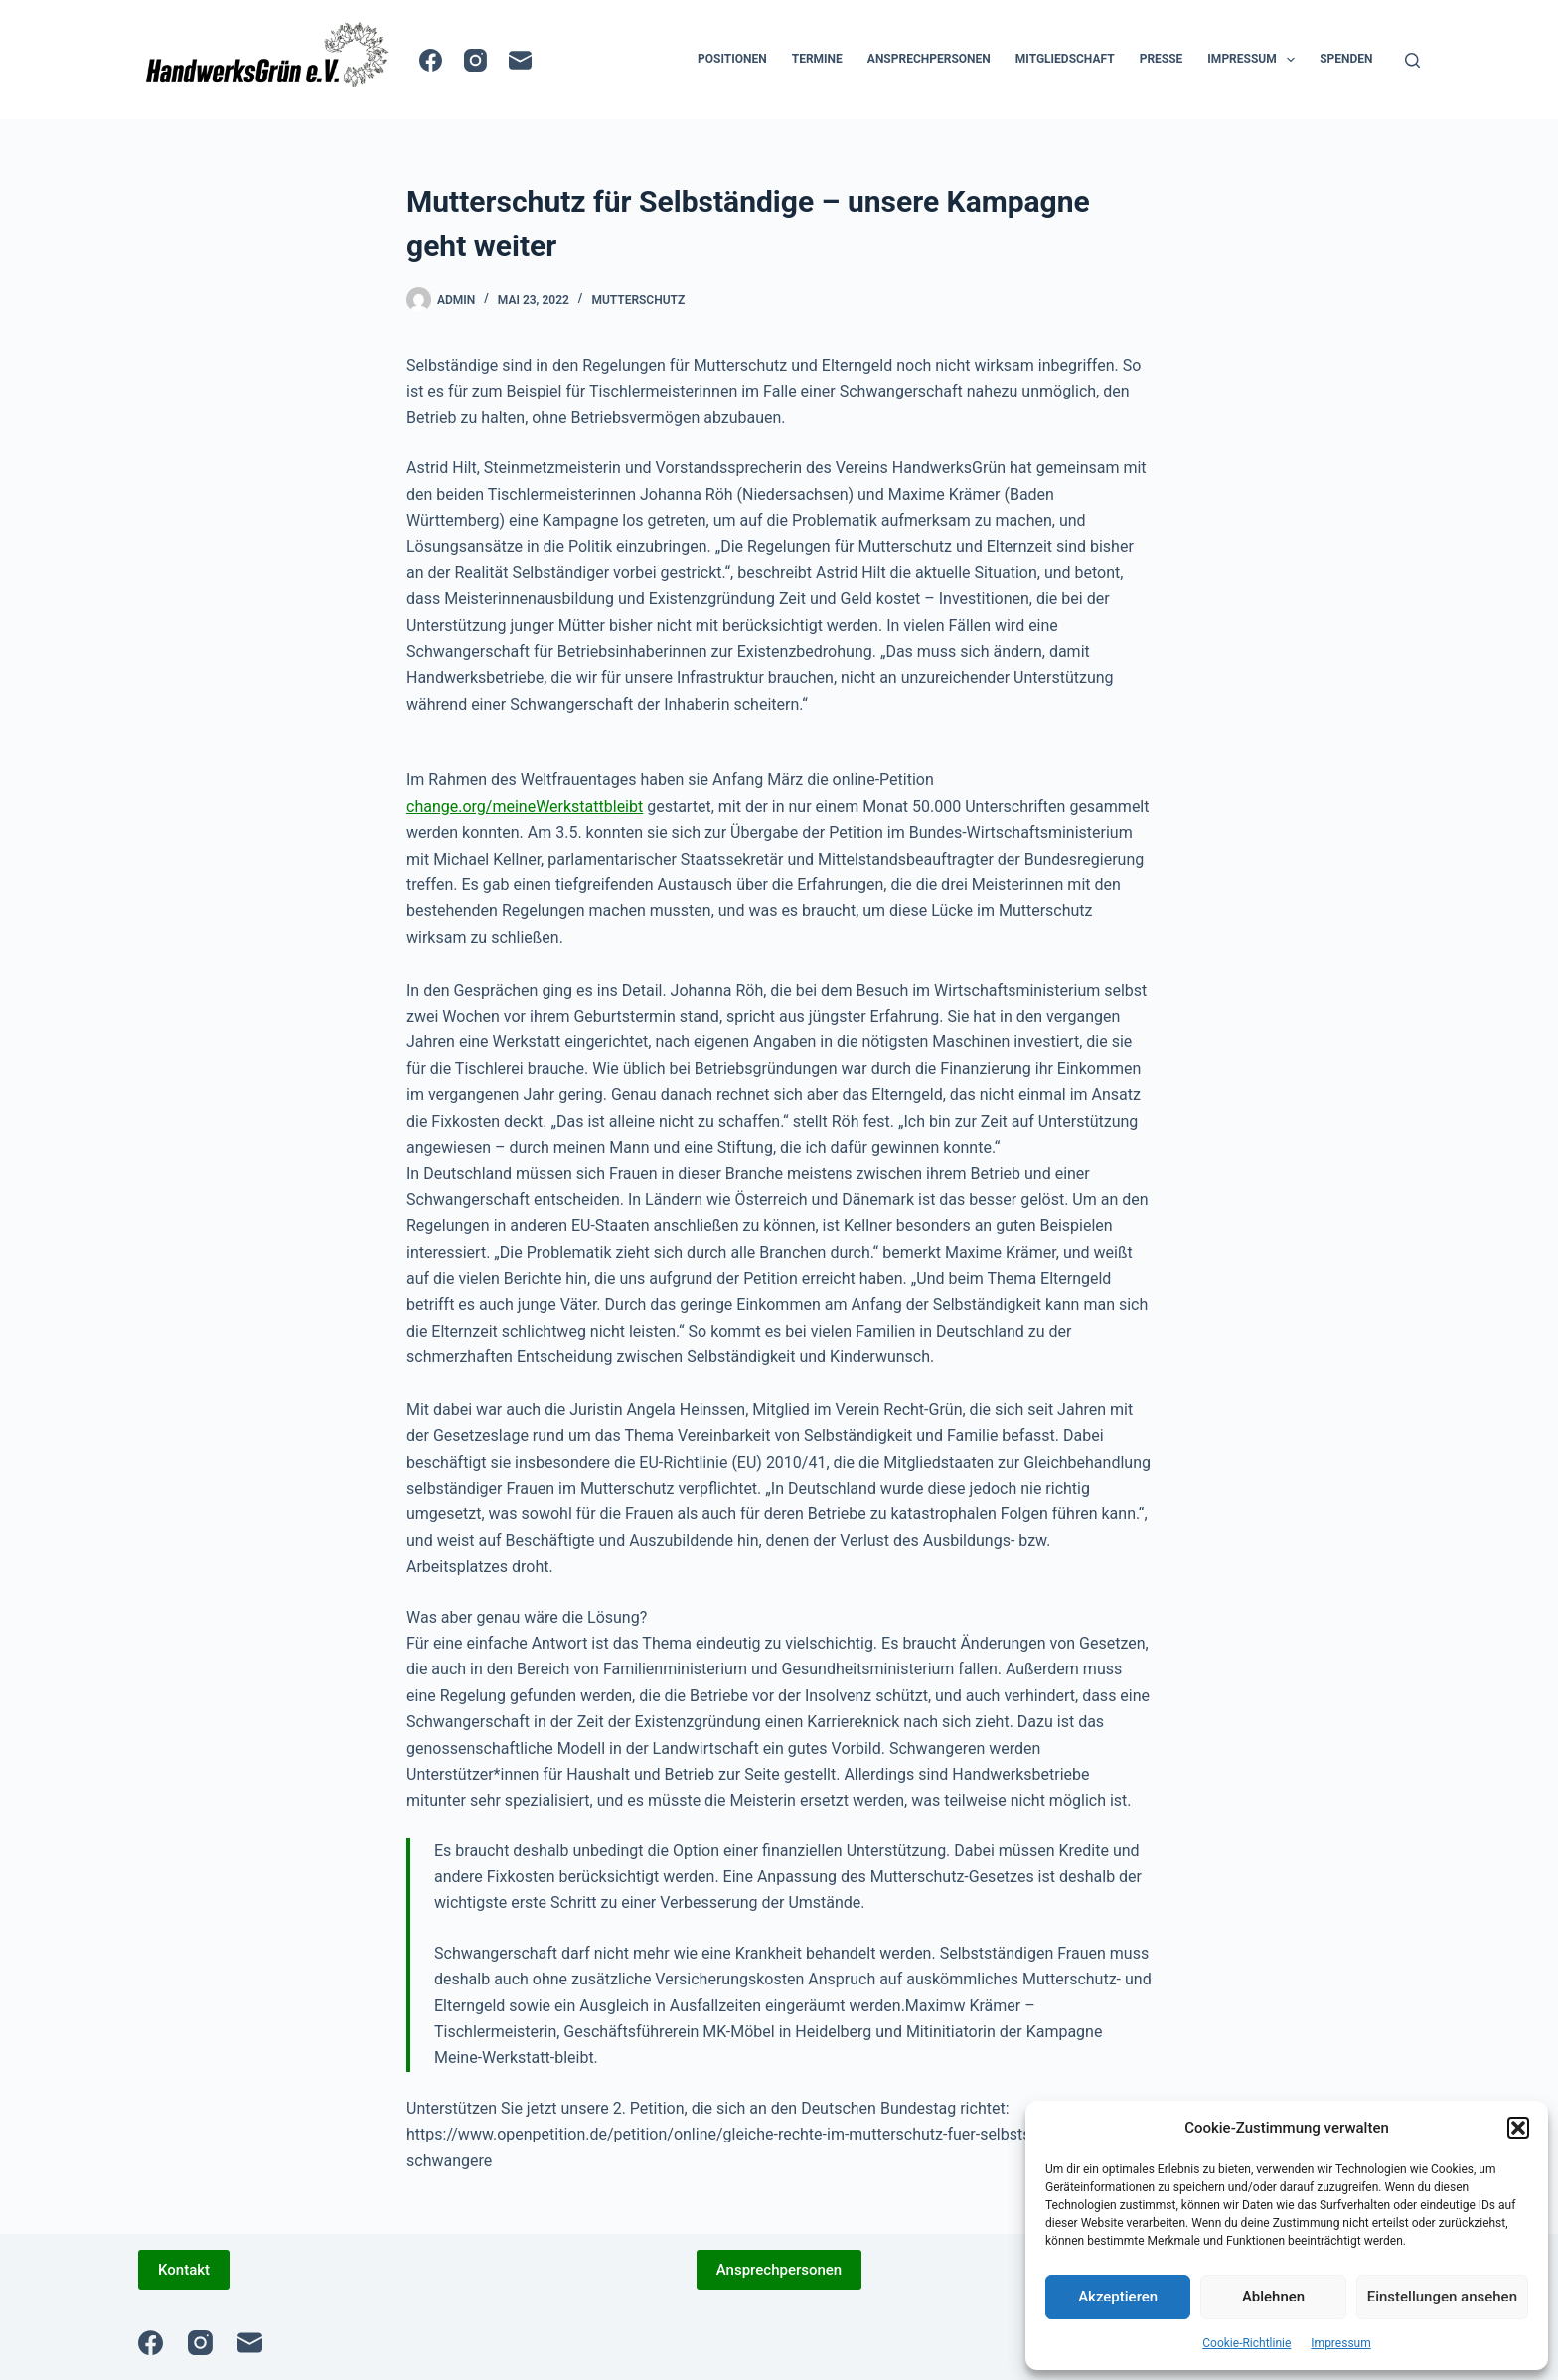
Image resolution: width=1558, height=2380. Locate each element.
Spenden (1346, 59)
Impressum (1340, 2343)
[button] (1518, 2128)
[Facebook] (430, 60)
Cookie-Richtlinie (1246, 2343)
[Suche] (1412, 60)
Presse (1161, 59)
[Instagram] (475, 60)
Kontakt (184, 2270)
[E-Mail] (520, 60)
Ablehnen (1273, 2296)
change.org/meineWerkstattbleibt (524, 806)
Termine (817, 59)
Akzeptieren (1118, 2296)
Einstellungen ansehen (1442, 2296)
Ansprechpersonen (929, 59)
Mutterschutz (638, 300)
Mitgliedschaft (1065, 59)
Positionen (732, 59)
